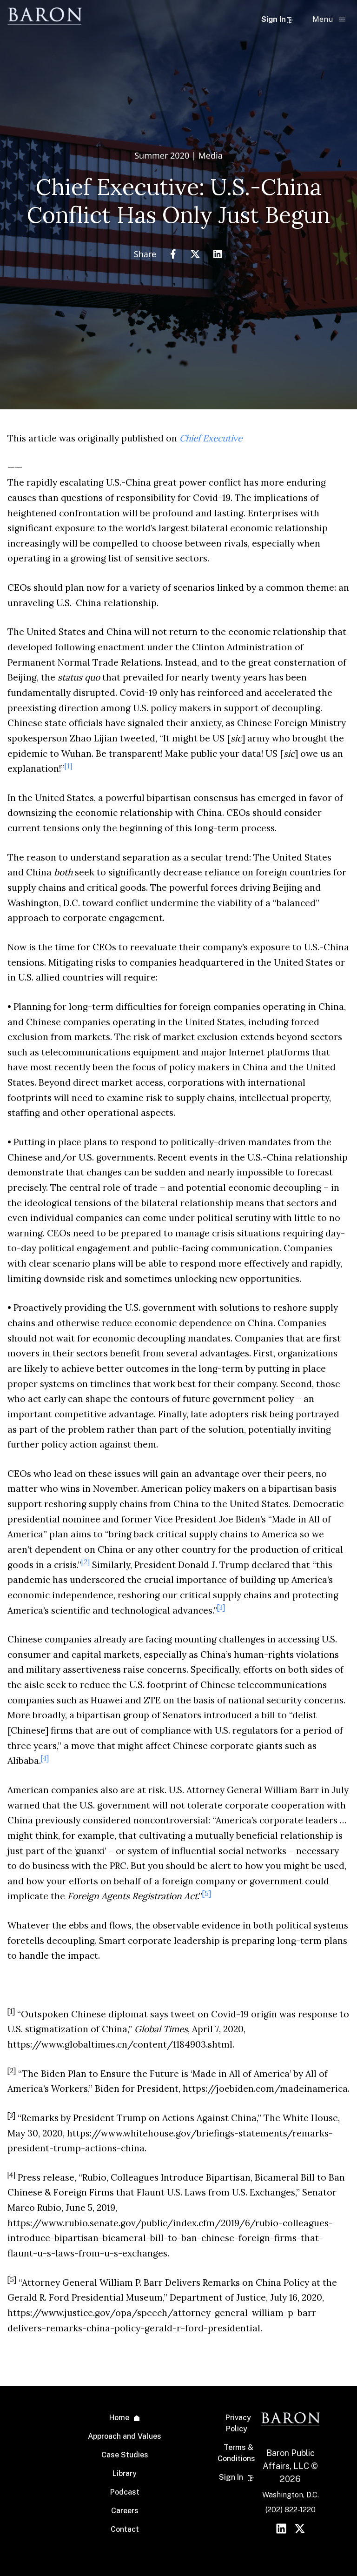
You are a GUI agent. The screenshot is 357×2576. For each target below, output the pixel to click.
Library (124, 2473)
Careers (125, 2510)
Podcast (124, 2492)
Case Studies (124, 2454)
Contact (125, 2529)
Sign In (277, 19)
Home (119, 2417)
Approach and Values (124, 2436)
